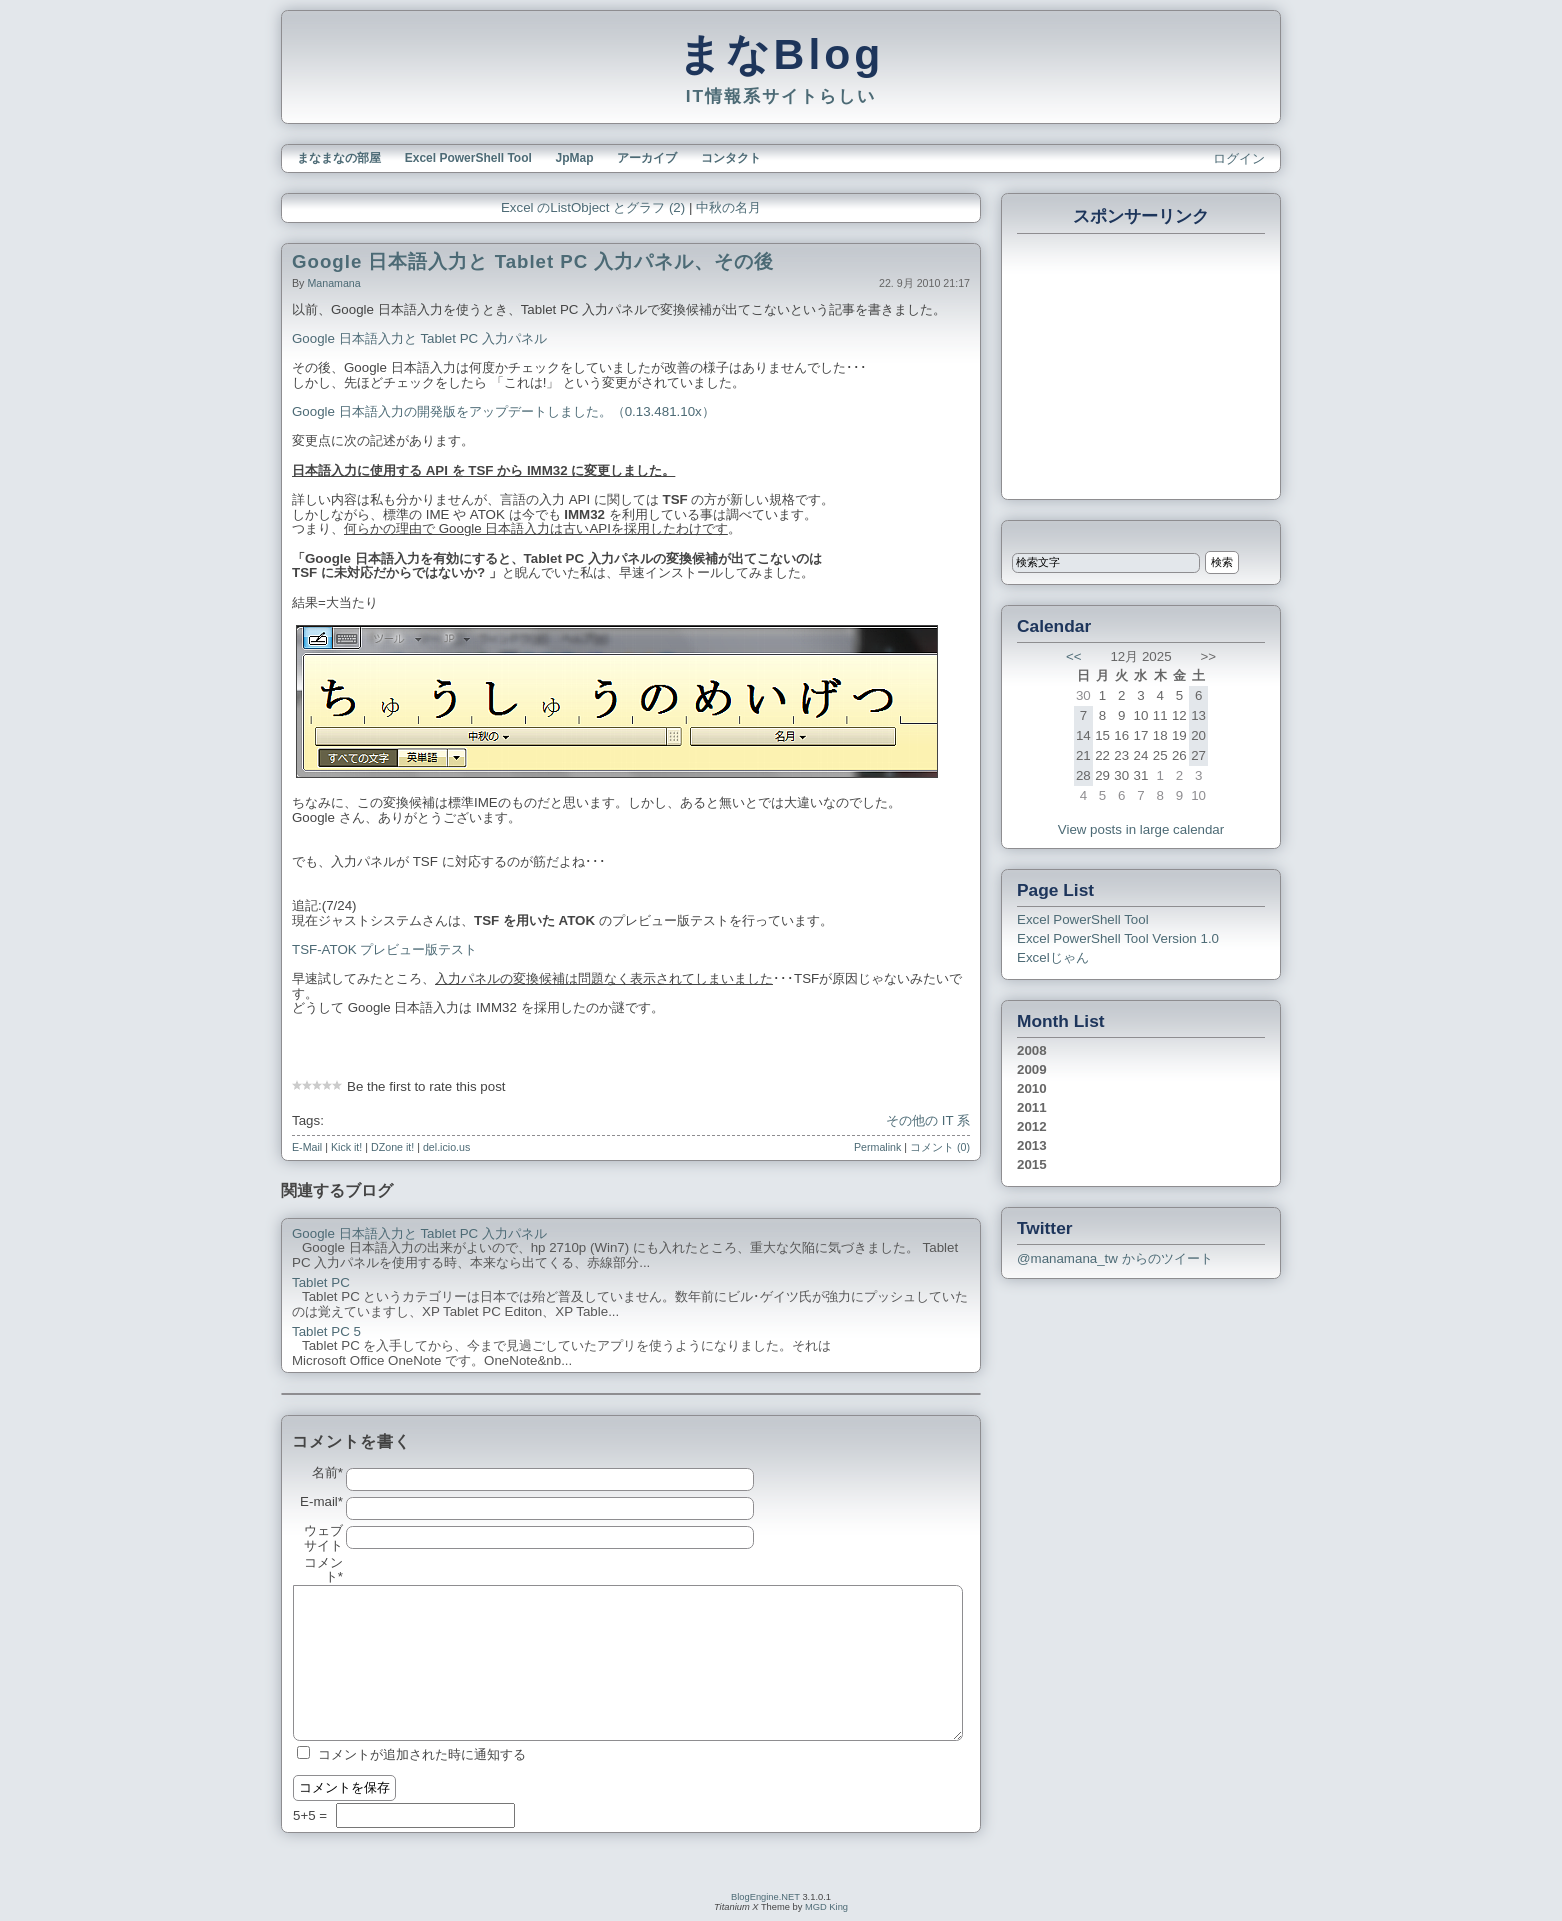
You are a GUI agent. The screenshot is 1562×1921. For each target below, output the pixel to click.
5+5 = (312, 1815)
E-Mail (307, 1147)
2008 (1032, 1050)
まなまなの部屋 (339, 158)
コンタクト (731, 158)
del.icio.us (446, 1147)
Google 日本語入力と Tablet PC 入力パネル (419, 338)
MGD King (826, 1907)
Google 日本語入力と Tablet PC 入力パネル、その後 (533, 261)
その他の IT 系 (928, 1120)
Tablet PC (321, 1283)
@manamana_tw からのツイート (1115, 1258)
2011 (1032, 1107)
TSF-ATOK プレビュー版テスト (384, 949)
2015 (1032, 1164)
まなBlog (781, 54)
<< (1074, 656)
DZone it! (392, 1147)
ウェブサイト (323, 1538)
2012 (1032, 1126)
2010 (1032, 1088)
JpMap (575, 158)
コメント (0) (940, 1147)
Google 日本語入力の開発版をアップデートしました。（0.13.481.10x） (503, 411)
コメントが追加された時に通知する (422, 1754)
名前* (327, 1473)
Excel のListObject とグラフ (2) (593, 207)
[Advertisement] (1142, 364)
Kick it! (346, 1147)
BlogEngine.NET (765, 1897)
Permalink (877, 1147)
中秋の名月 (728, 207)
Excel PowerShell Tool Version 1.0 (1118, 938)
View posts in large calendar (1141, 829)
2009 (1032, 1069)
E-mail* (321, 1502)
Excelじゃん (1053, 957)
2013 (1032, 1145)
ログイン (1239, 158)
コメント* (323, 1570)
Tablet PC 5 (326, 1332)
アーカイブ (647, 158)
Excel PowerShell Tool (468, 158)
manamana (333, 283)
